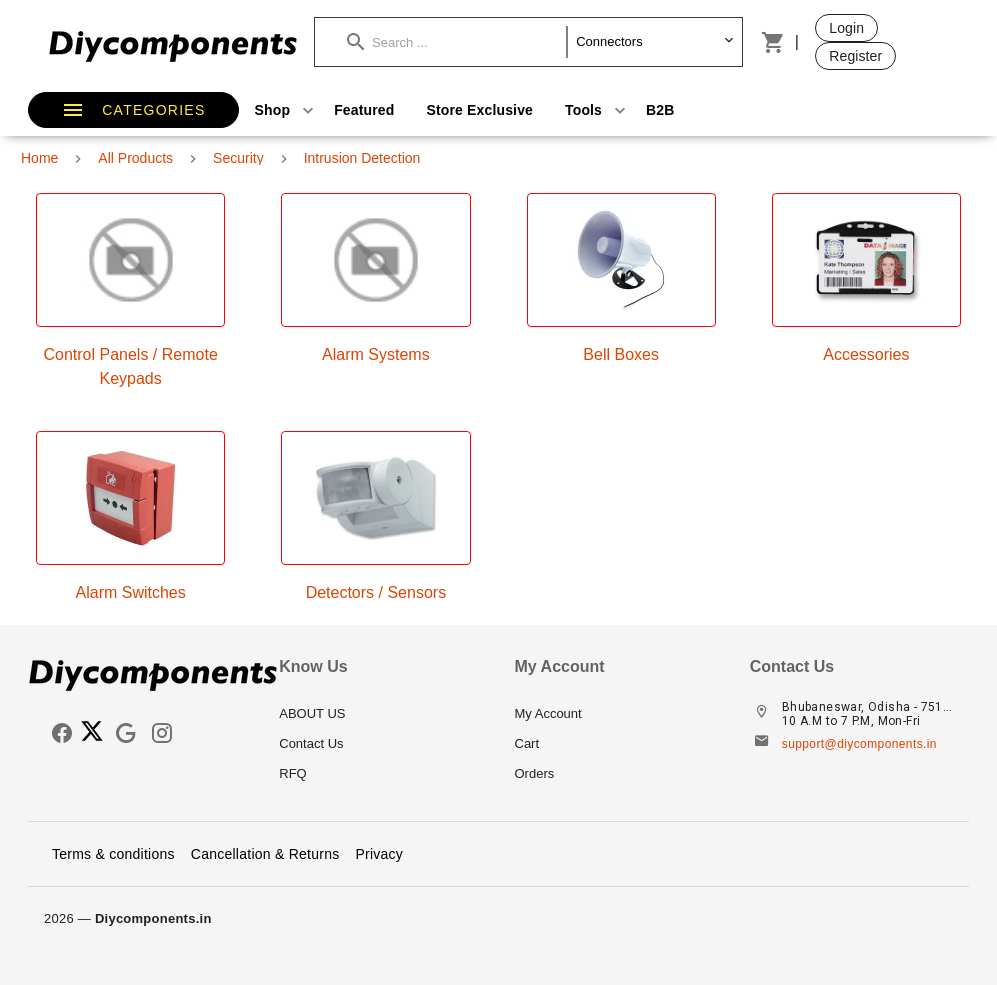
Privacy (379, 854)
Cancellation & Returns (265, 854)
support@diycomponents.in (859, 744)
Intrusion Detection (362, 158)
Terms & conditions (113, 854)
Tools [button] (597, 110)
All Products (135, 158)
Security (238, 158)
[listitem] (380, 714)
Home (39, 158)
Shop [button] (287, 110)
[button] (457, 42)
